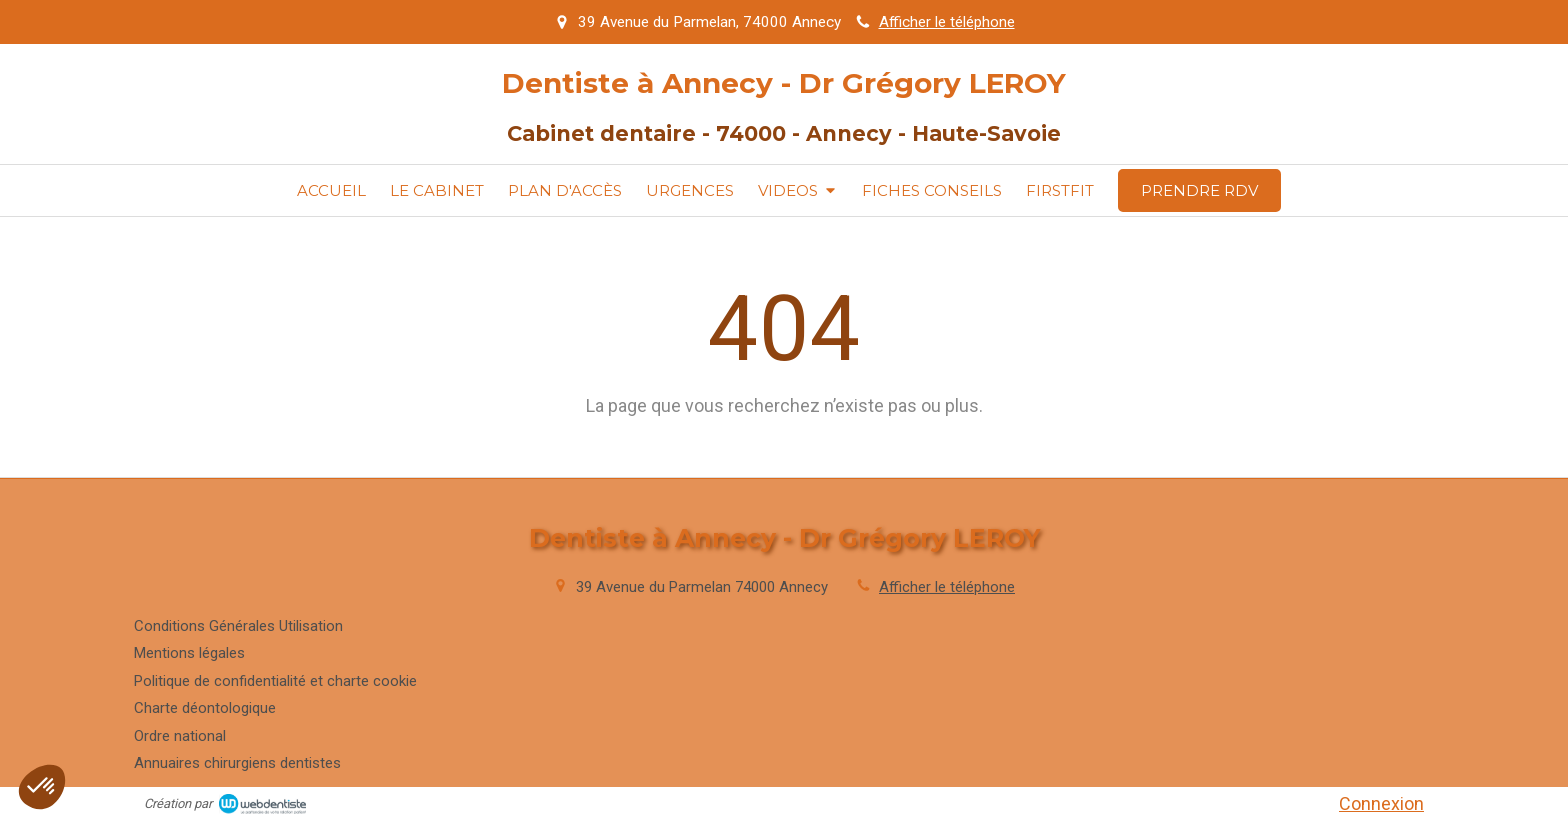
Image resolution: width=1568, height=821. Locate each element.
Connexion (1381, 803)
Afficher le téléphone (947, 22)
